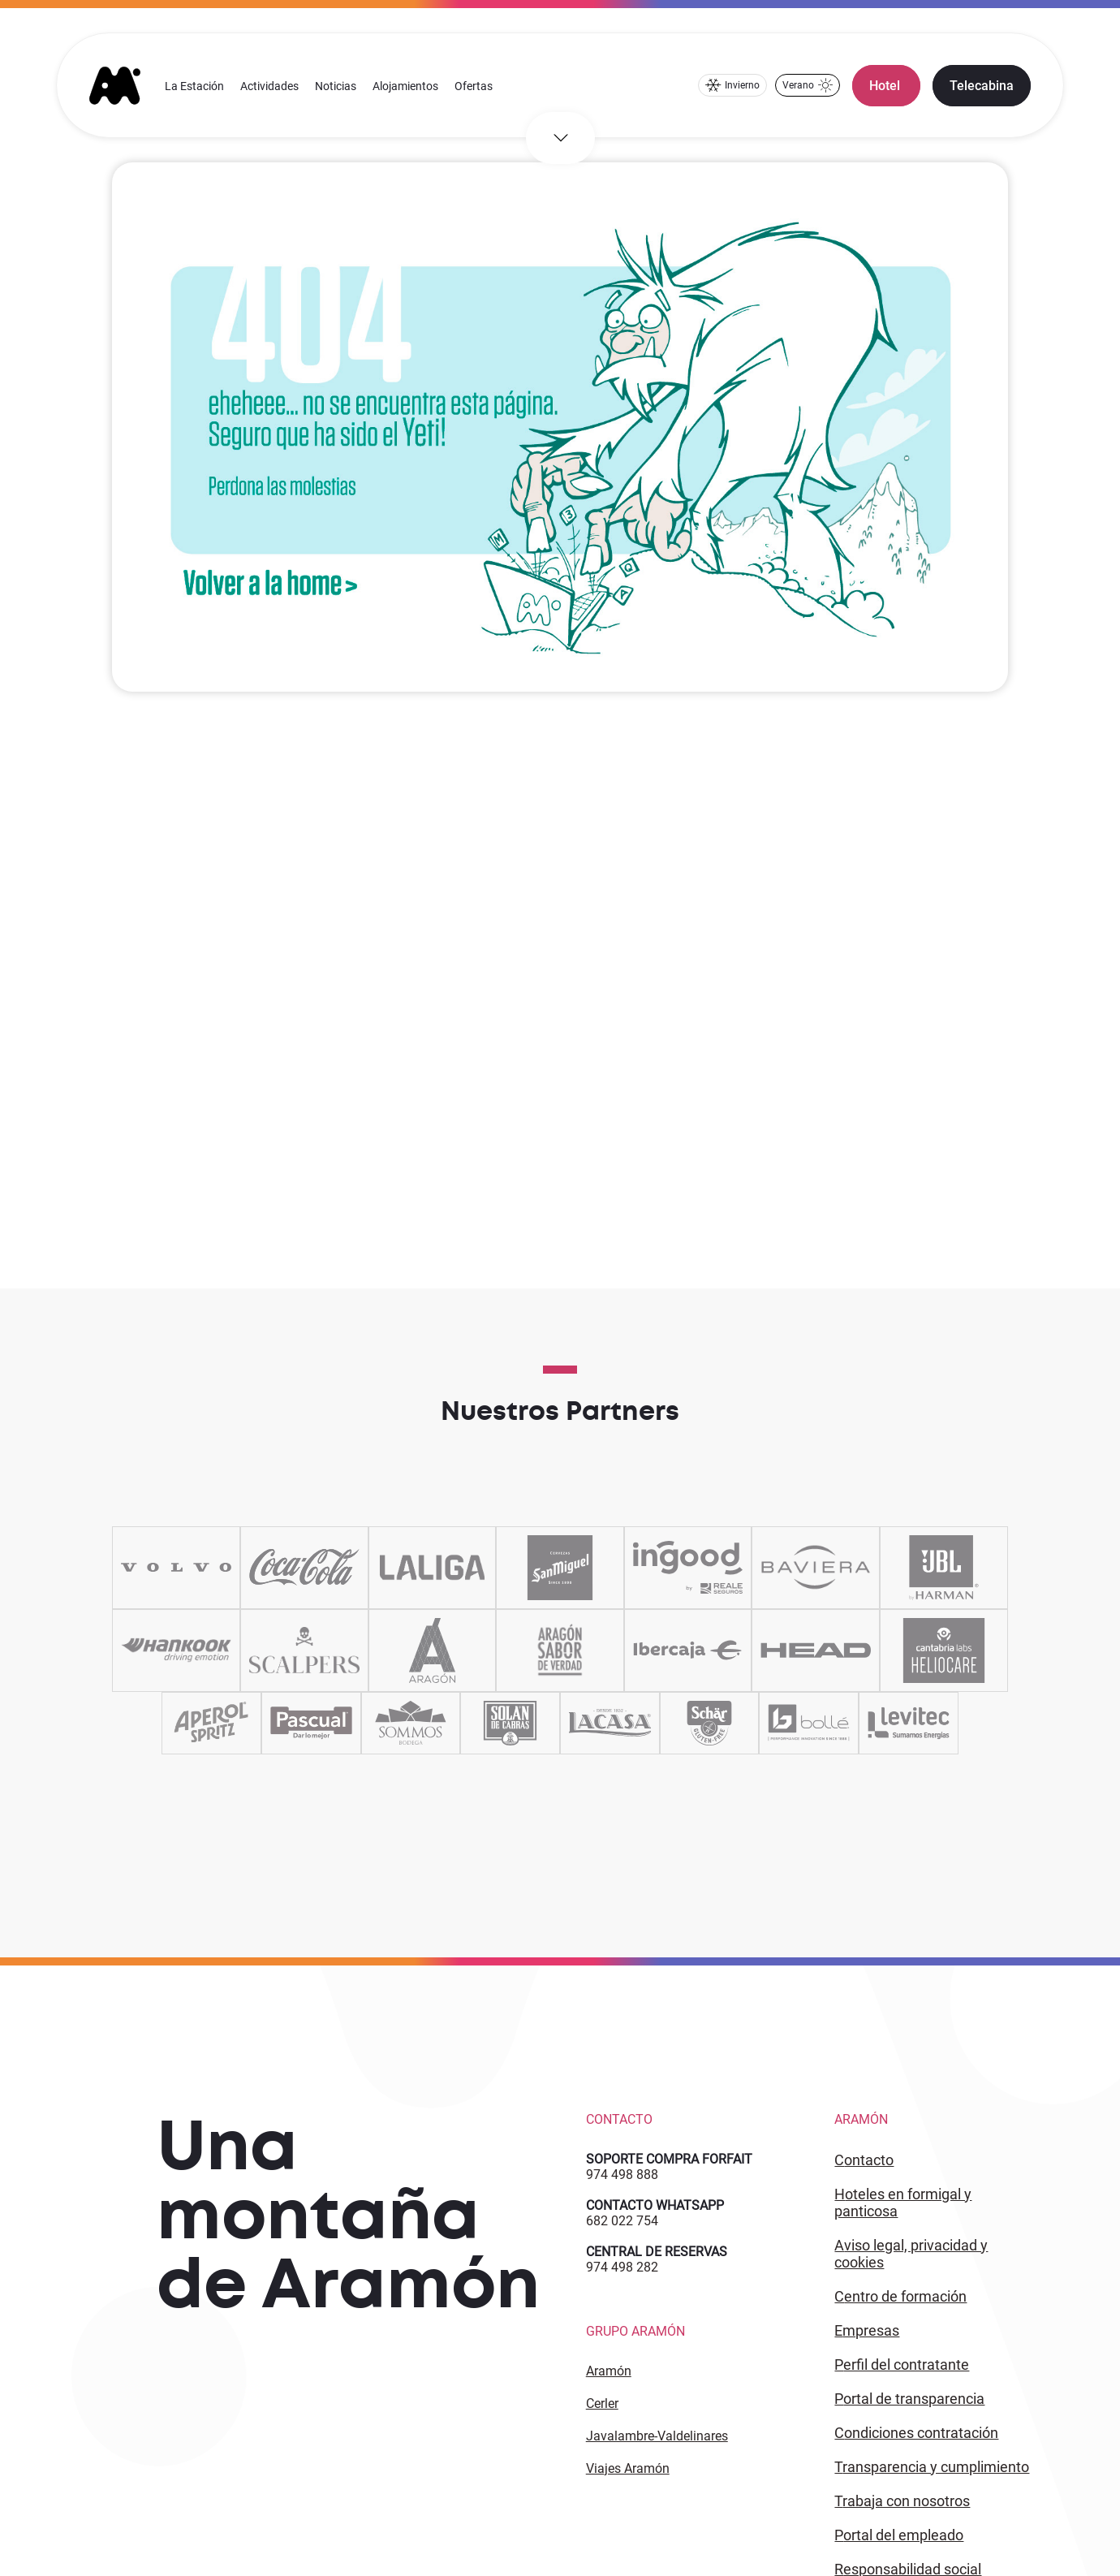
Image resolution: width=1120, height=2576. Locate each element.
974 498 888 (622, 2174)
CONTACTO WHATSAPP (655, 2205)
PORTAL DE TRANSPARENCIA (909, 2398)
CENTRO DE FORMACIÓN (900, 2296)
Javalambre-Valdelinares (657, 2436)
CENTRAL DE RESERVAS (656, 2251)
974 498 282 (622, 2267)
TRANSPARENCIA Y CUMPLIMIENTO (931, 2466)
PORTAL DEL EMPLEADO (898, 2535)
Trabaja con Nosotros (902, 2500)
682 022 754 (622, 2221)
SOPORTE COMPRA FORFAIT (669, 2159)
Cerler (602, 2403)
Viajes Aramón (628, 2468)
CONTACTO (864, 2159)
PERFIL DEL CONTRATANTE (901, 2364)
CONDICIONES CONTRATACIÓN (916, 2432)
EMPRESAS (866, 2330)
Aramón (608, 2371)
